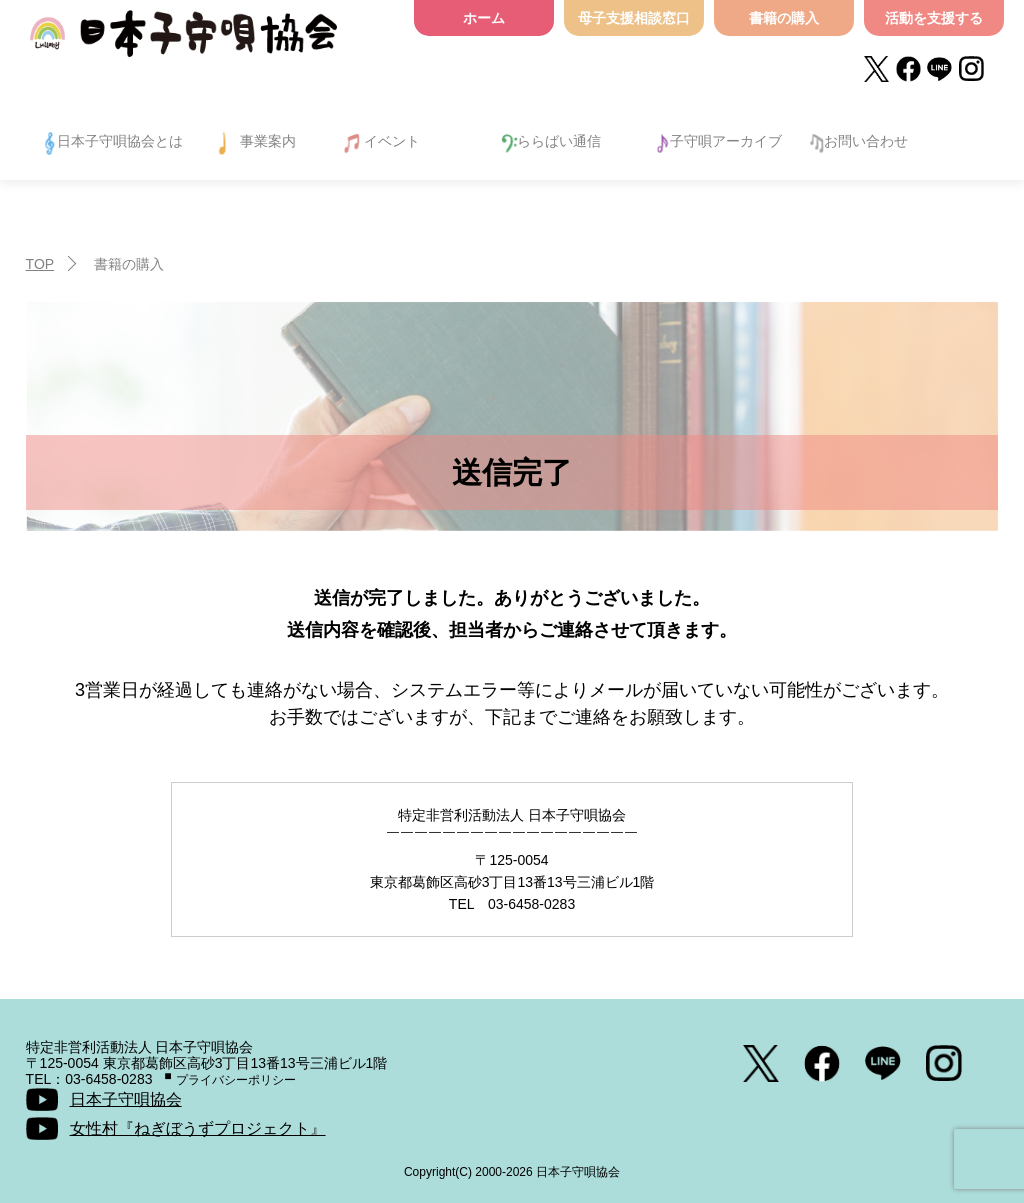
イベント (392, 141)
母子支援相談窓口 (634, 18)
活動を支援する (934, 18)
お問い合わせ (866, 141)
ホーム (484, 18)
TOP (40, 264)
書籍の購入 (784, 18)
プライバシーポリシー (236, 1080)
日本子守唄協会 (183, 42)
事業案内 (268, 141)
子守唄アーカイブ (726, 141)
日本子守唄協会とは (120, 141)
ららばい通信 (559, 141)
